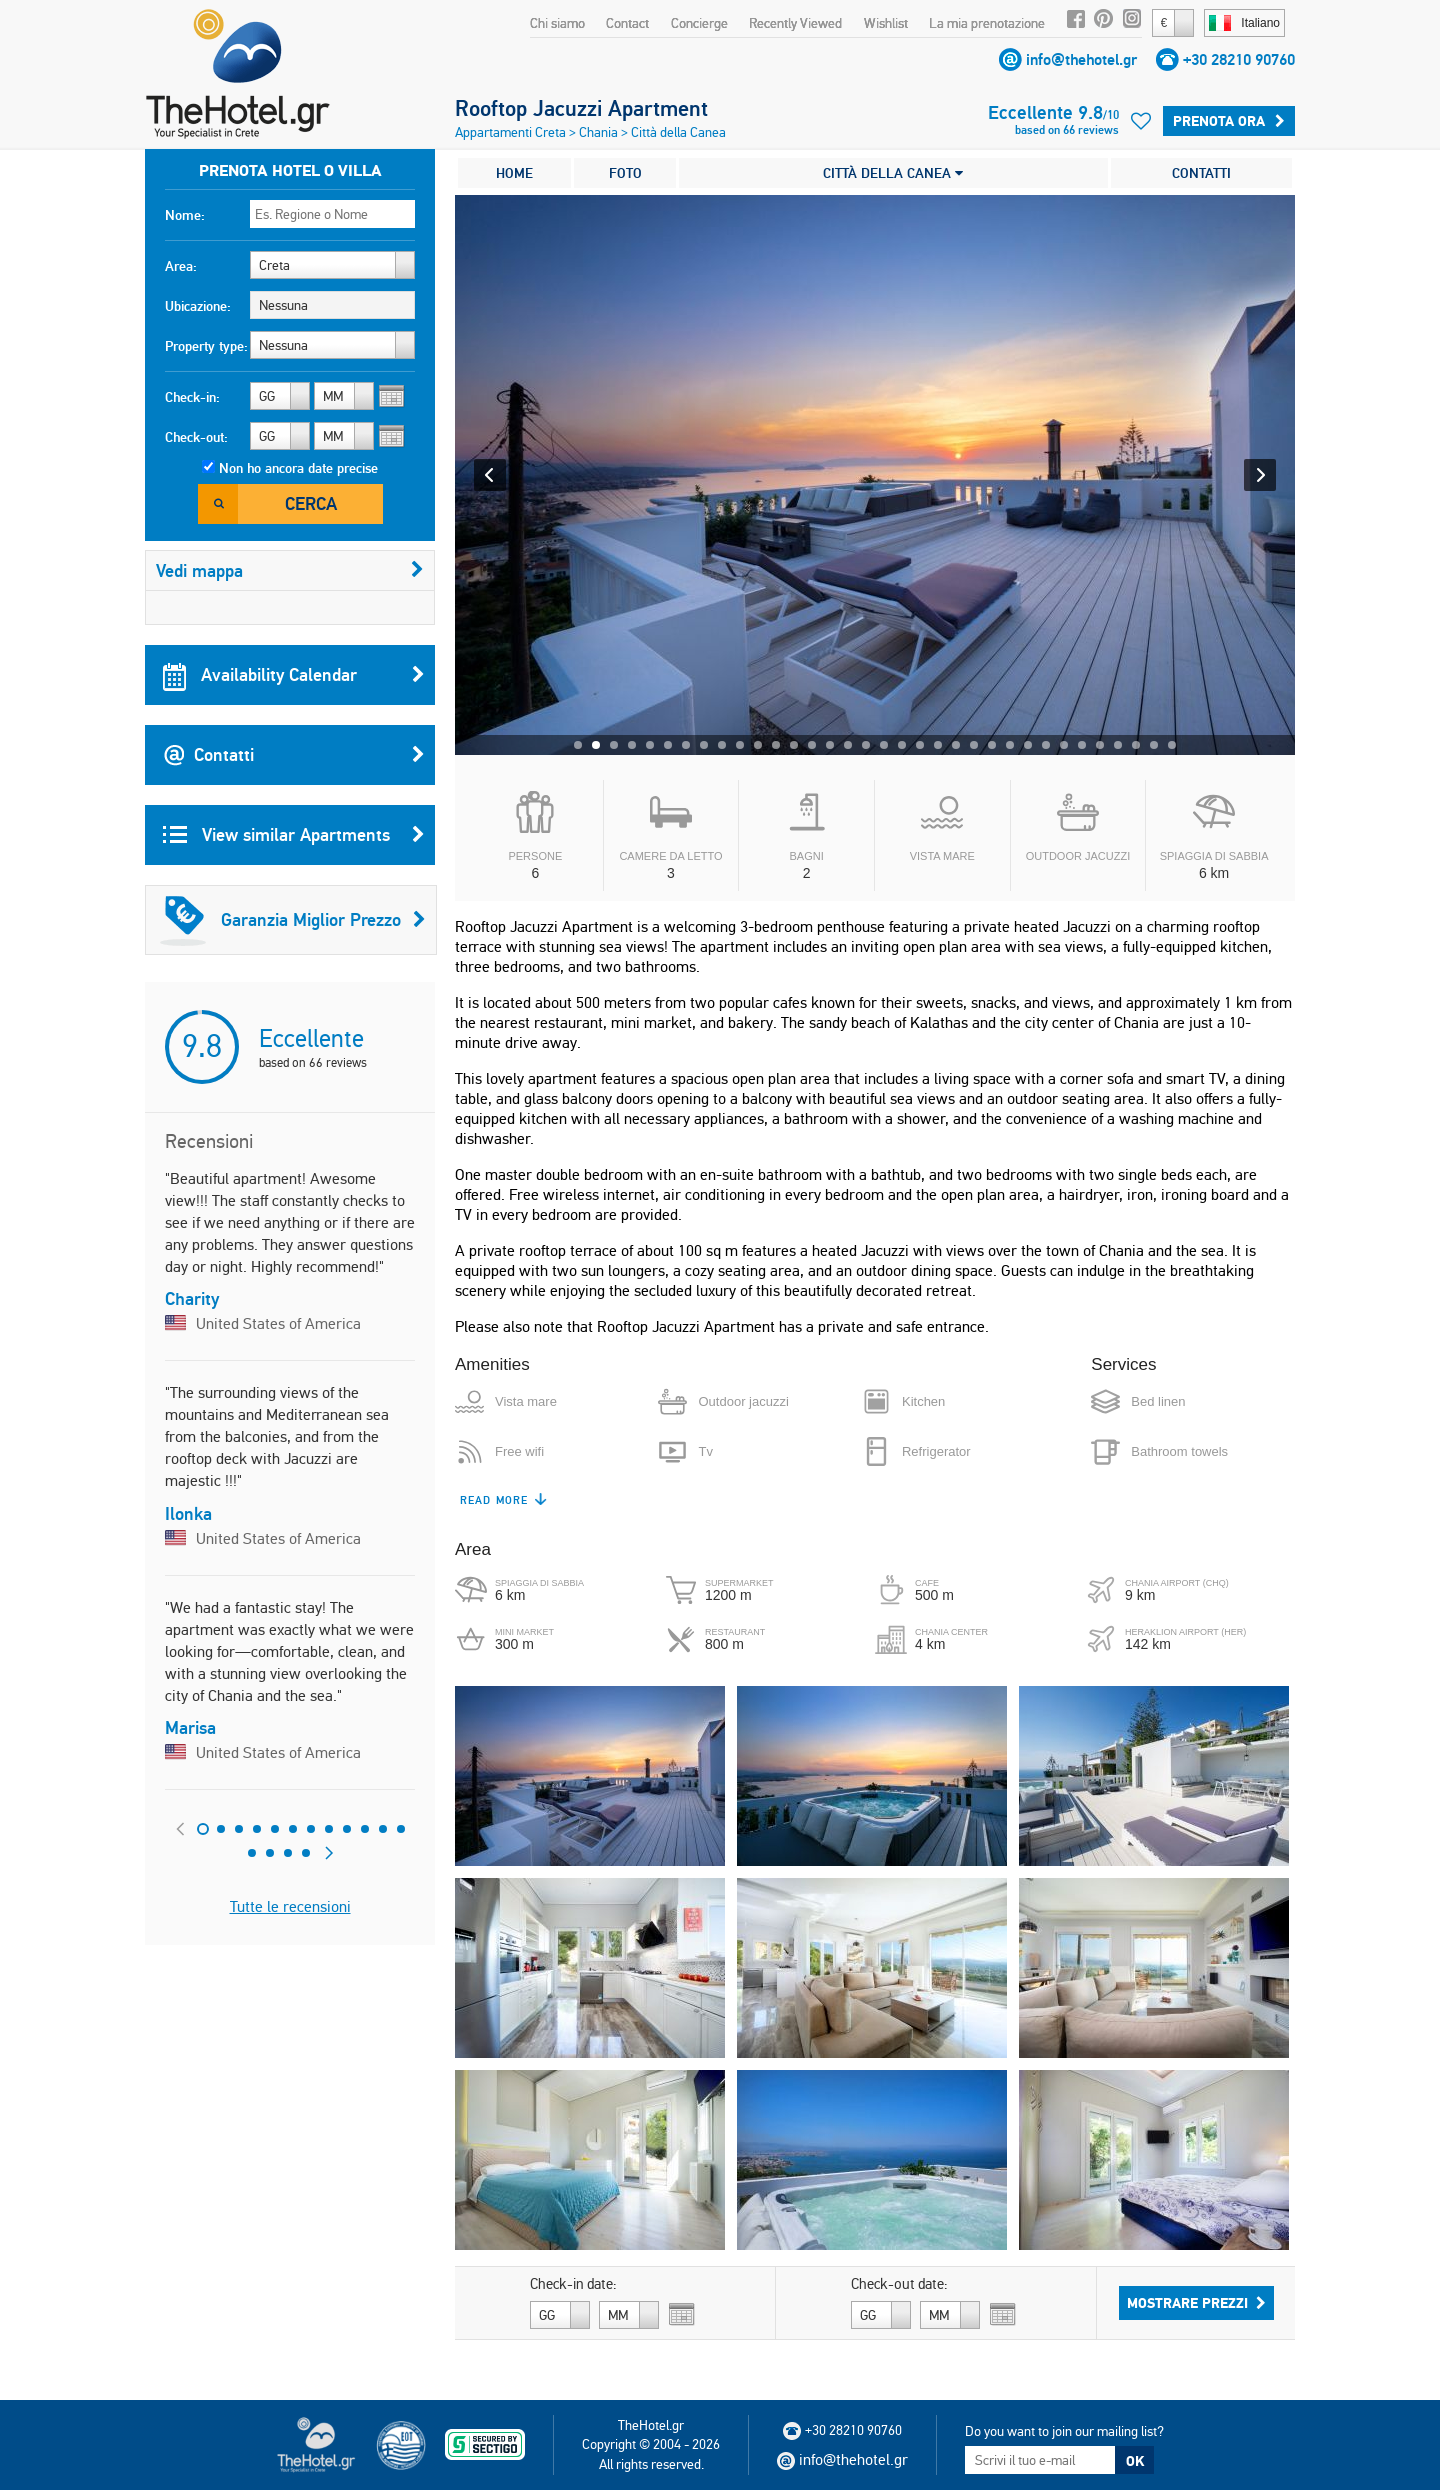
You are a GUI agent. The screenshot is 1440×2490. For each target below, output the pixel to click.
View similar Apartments (294, 835)
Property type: (206, 346)
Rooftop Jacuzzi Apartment (581, 108)
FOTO (625, 173)
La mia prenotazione (987, 23)
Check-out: (196, 437)
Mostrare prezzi (1196, 2303)
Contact (627, 23)
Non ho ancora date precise (298, 468)
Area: (181, 266)
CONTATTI (1201, 173)
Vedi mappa (290, 570)
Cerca (311, 503)
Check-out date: (899, 2284)
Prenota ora (1229, 121)
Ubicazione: (198, 306)
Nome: (185, 215)
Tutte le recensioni (290, 1906)
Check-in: (192, 397)
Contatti (294, 755)
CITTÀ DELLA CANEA (893, 173)
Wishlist (886, 23)
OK (1135, 2461)
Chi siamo (557, 23)
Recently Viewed (795, 23)
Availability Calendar (294, 675)
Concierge (699, 23)
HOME (514, 173)
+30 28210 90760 (1239, 59)
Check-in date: (573, 2284)
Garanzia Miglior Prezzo (293, 920)
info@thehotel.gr (1081, 59)
